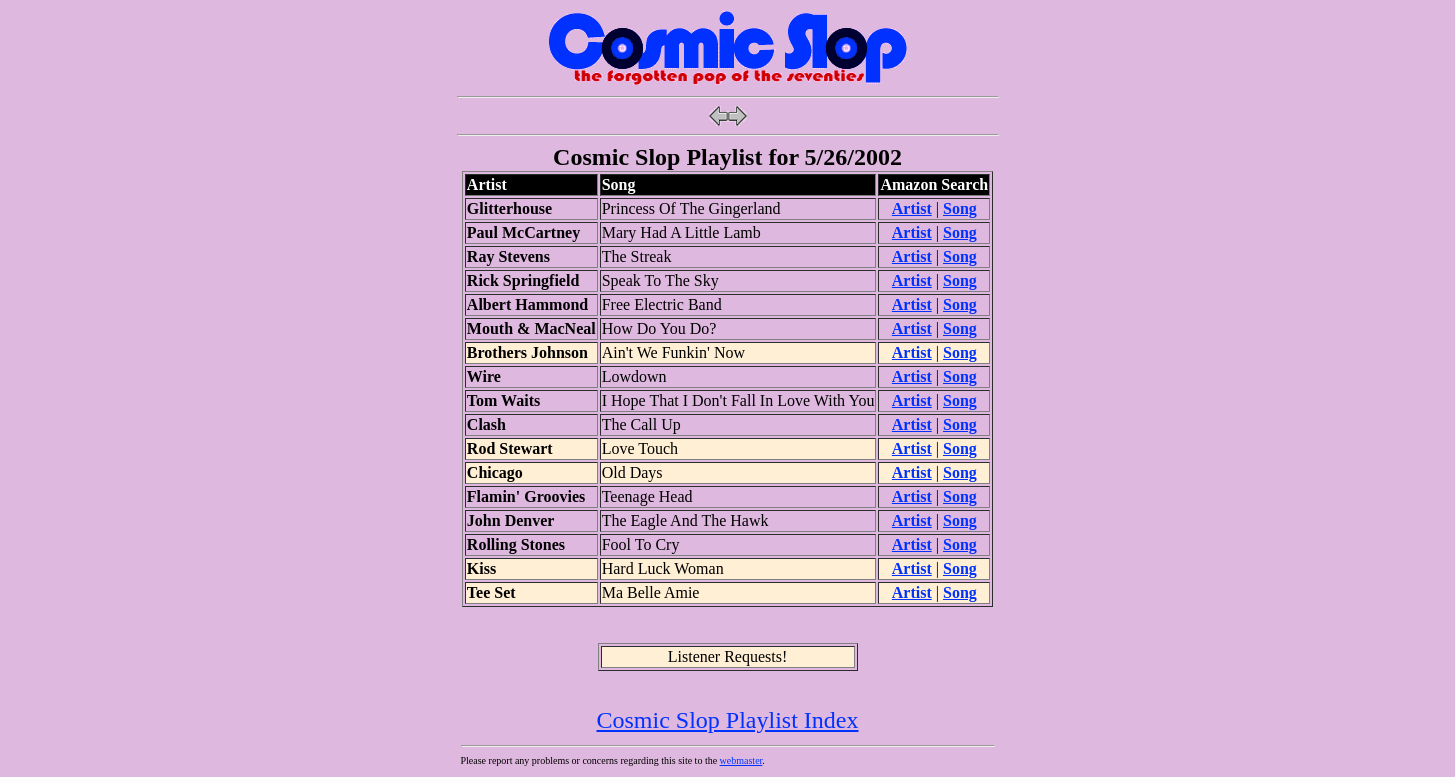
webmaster (741, 760)
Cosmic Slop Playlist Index (727, 720)
